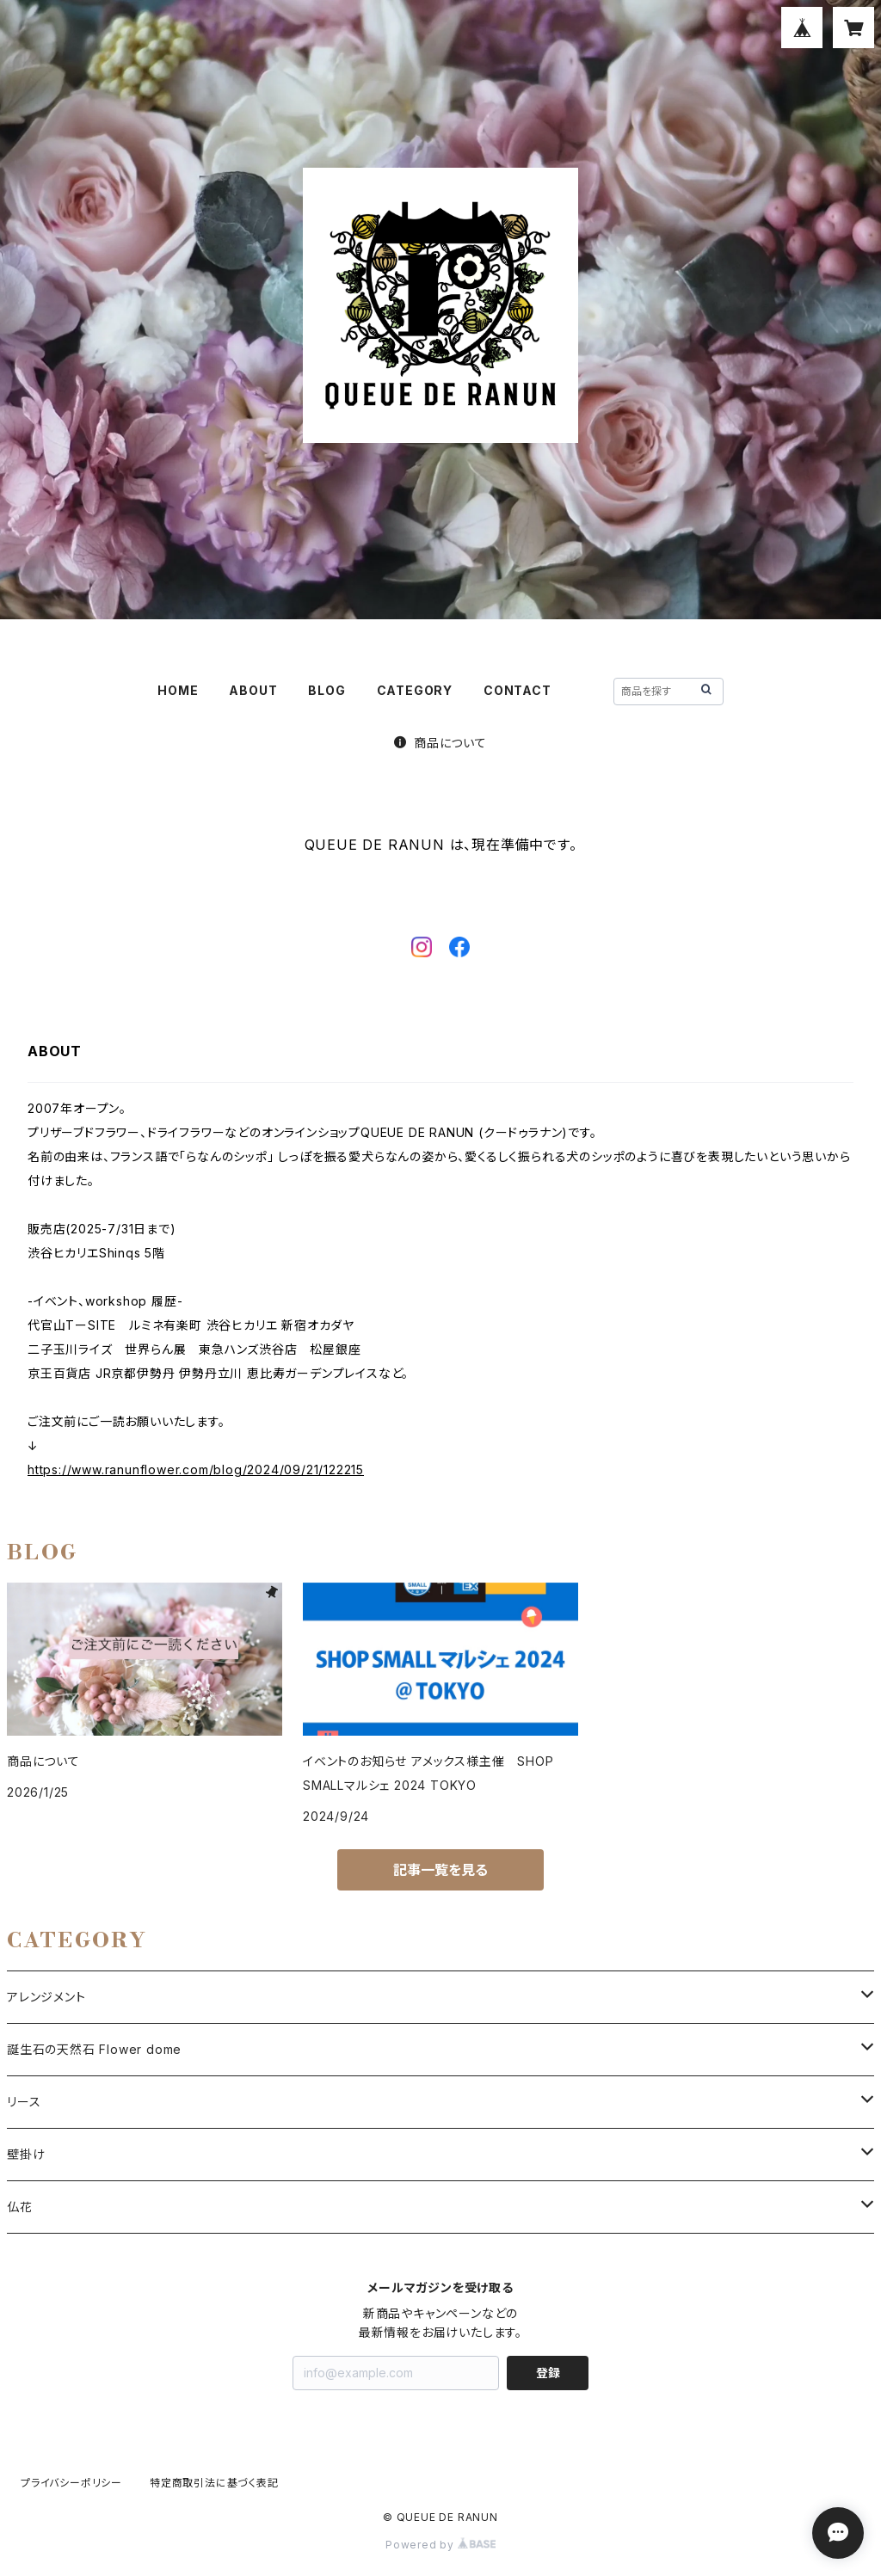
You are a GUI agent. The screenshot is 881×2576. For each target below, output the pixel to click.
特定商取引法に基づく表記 (214, 2482)
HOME (177, 690)
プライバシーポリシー (71, 2482)
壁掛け (26, 2154)
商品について (440, 742)
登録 (548, 2372)
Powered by (440, 2544)
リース (23, 2101)
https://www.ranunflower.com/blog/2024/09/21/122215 (196, 1469)
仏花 (20, 2206)
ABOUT (253, 690)
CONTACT (517, 690)
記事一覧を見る (440, 1869)
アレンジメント (46, 1996)
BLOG (326, 690)
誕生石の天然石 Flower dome (94, 2049)
